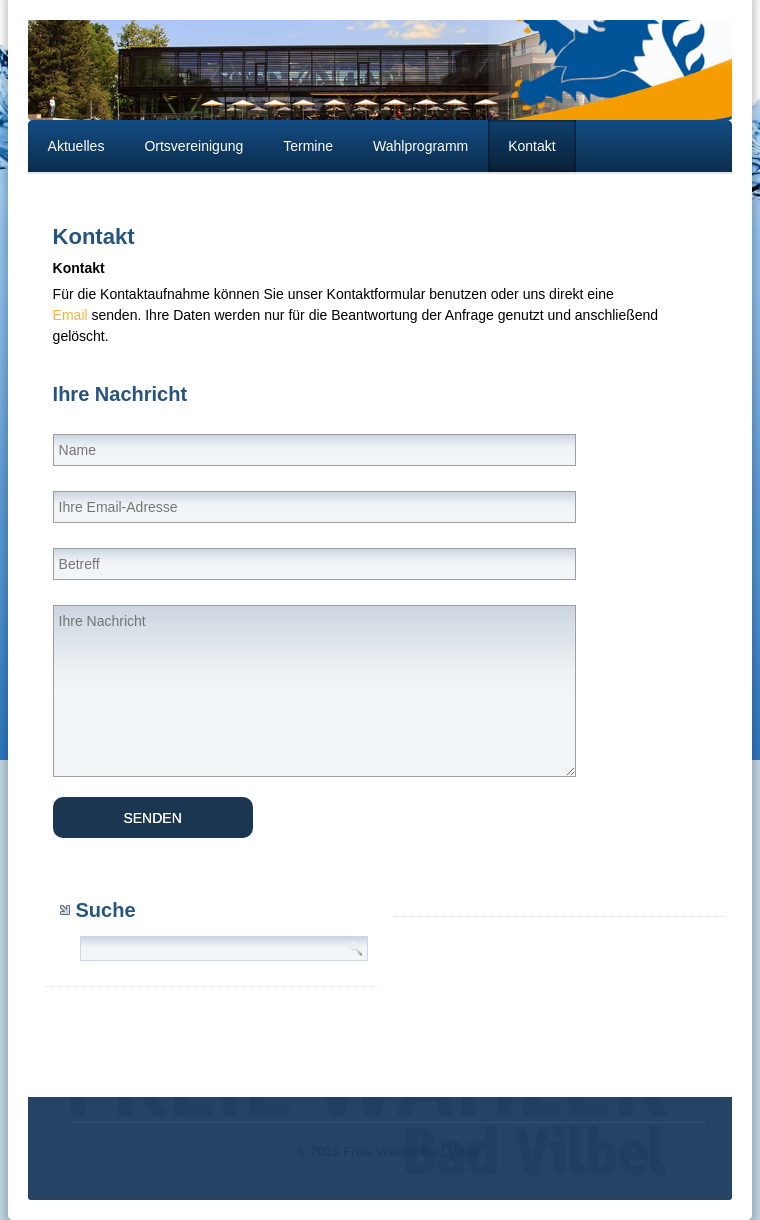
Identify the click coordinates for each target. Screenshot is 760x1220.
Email (70, 315)
